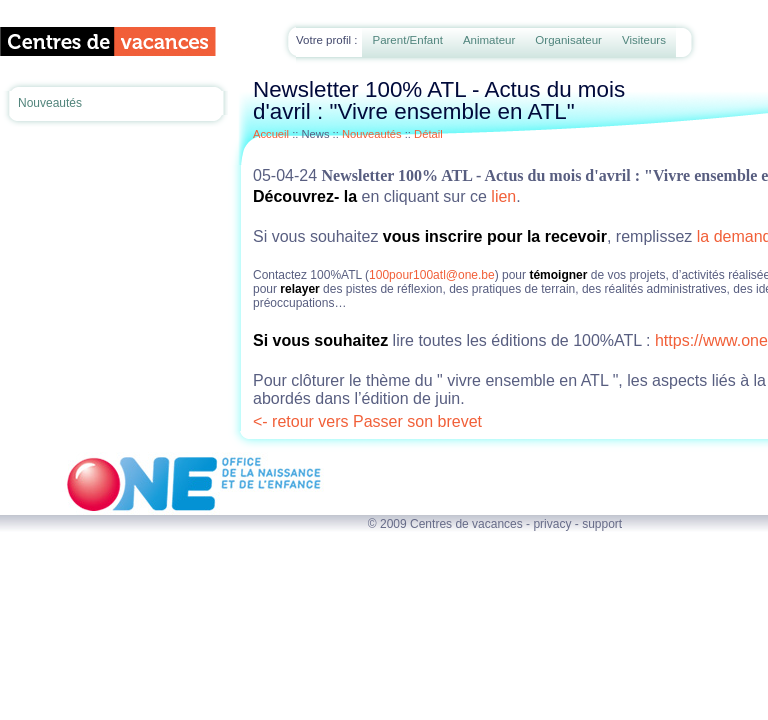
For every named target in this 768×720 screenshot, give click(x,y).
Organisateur (568, 40)
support (602, 524)
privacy (552, 524)
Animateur (489, 40)
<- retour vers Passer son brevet (367, 421)
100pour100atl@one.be (432, 275)
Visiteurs (644, 40)
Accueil (271, 134)
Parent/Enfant (407, 40)
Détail (428, 134)
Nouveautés (50, 103)
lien (503, 196)
